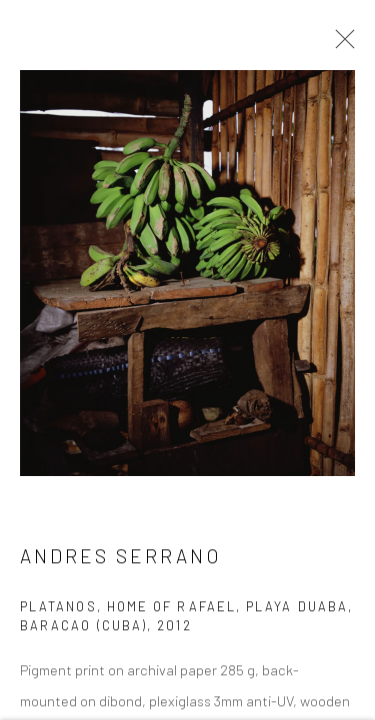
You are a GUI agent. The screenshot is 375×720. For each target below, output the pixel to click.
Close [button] (340, 45)
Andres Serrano (120, 558)
